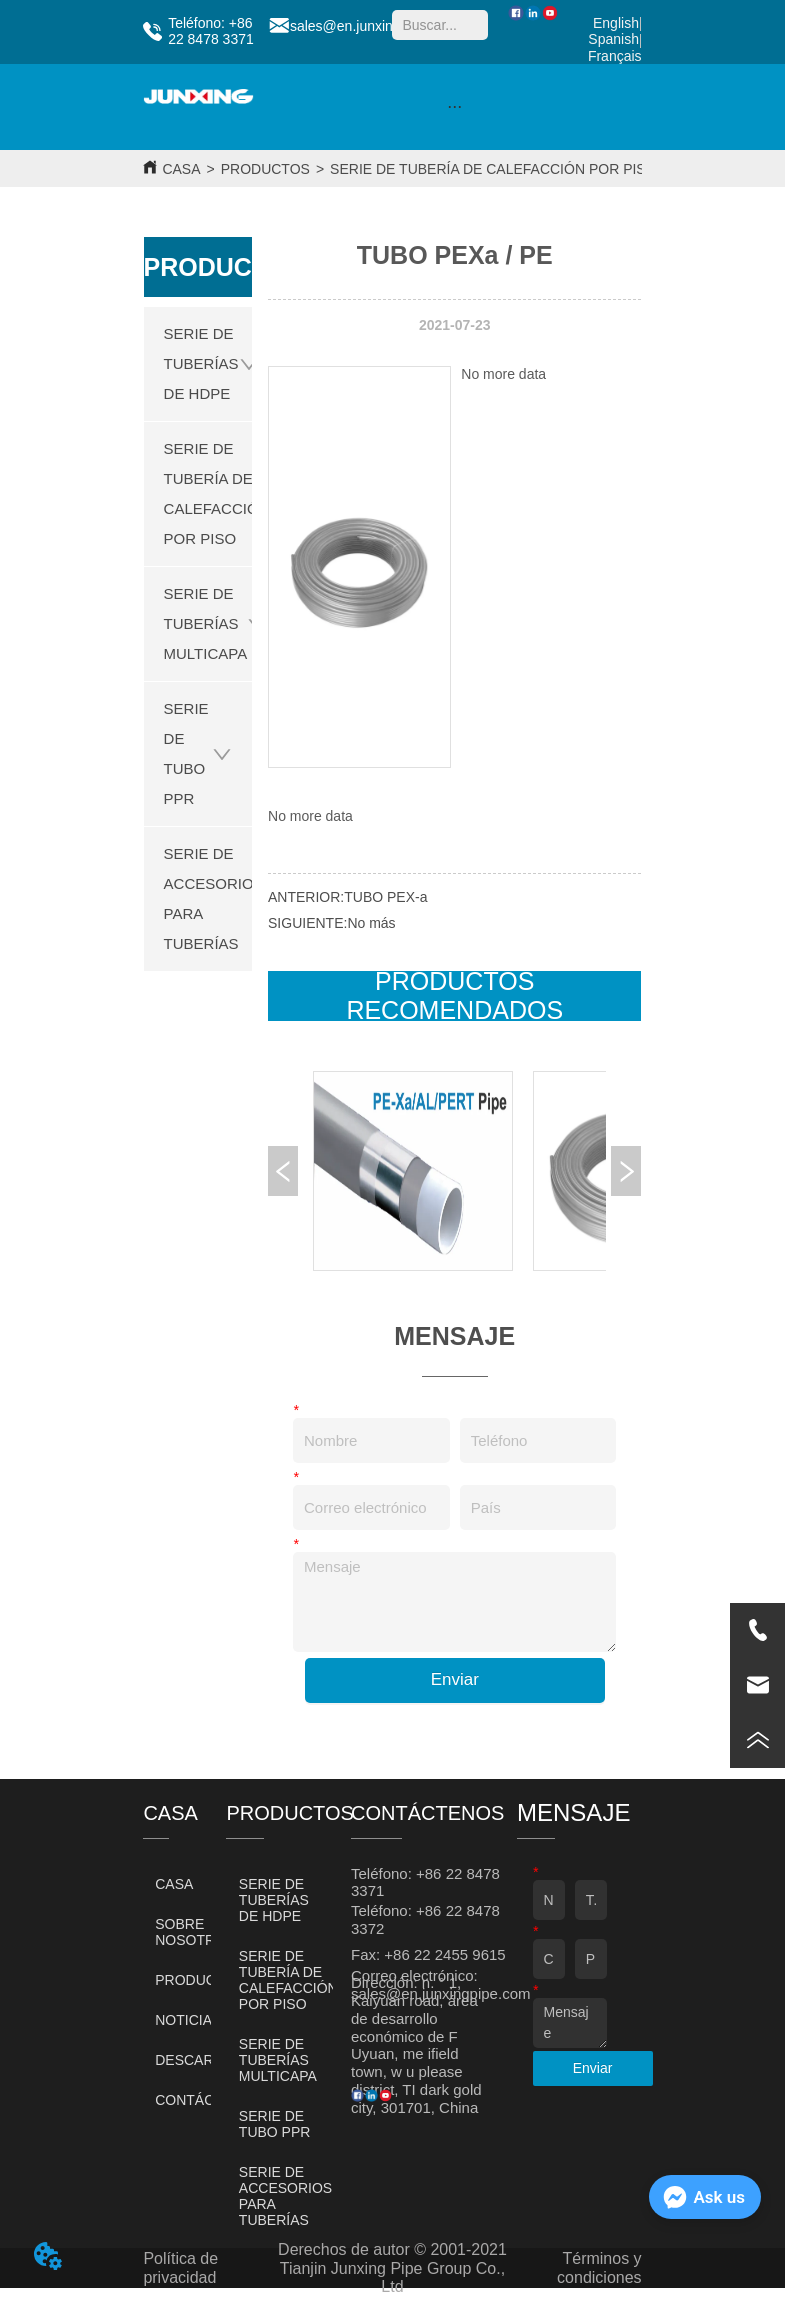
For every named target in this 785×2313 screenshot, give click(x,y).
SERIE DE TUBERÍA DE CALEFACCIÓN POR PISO (493, 169)
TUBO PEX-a (385, 897)
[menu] (455, 107)
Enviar (455, 1679)
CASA (181, 169)
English (616, 23)
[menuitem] (455, 107)
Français (615, 56)
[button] (454, 106)
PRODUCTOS (265, 169)
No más (371, 923)
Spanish (613, 39)
